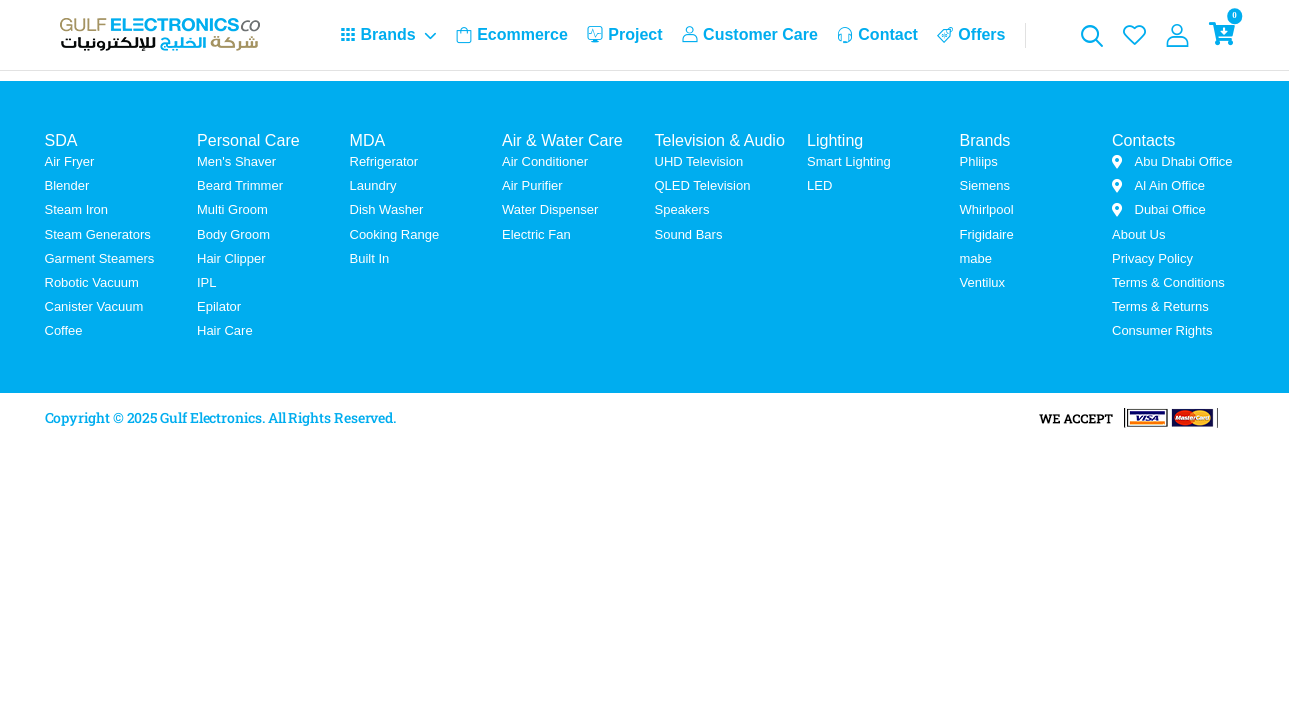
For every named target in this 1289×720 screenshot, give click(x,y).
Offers (971, 34)
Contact (877, 34)
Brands (378, 34)
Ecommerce (512, 34)
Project (624, 34)
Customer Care (750, 34)
